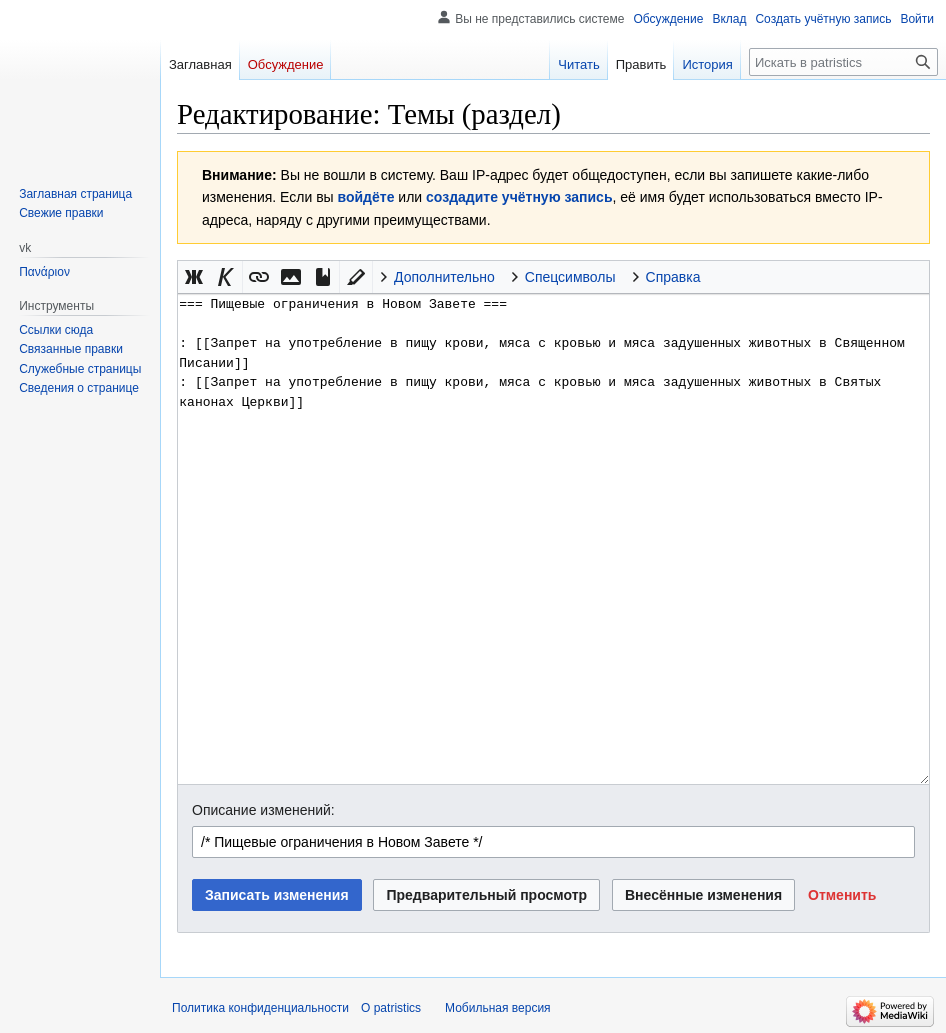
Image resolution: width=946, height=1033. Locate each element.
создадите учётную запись (519, 197)
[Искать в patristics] (843, 62)
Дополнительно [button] (444, 277)
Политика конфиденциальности (260, 1008)
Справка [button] (673, 277)
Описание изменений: (263, 810)
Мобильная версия (498, 1008)
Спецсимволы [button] (570, 277)
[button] (194, 277)
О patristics (391, 1008)
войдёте (366, 197)
